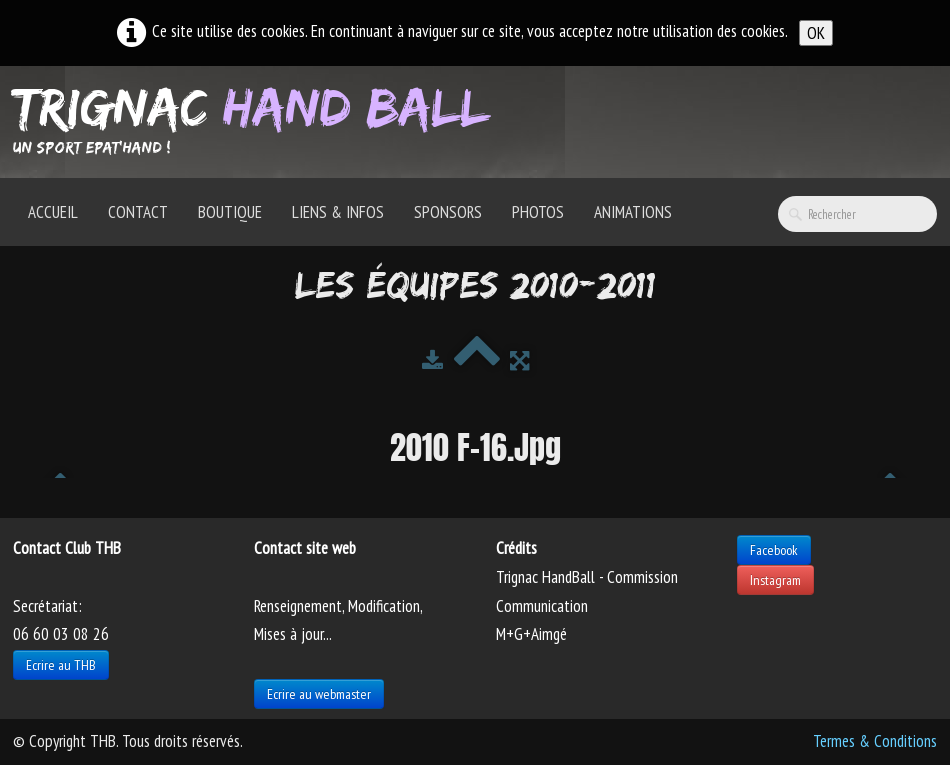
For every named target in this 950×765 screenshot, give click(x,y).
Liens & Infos (338, 212)
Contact (138, 212)
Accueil (53, 212)
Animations (633, 212)
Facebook (774, 550)
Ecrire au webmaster (319, 694)
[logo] (258, 120)
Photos (538, 212)
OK (816, 33)
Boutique (230, 212)
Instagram (775, 580)
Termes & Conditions (875, 741)
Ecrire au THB (61, 665)
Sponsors (448, 212)
